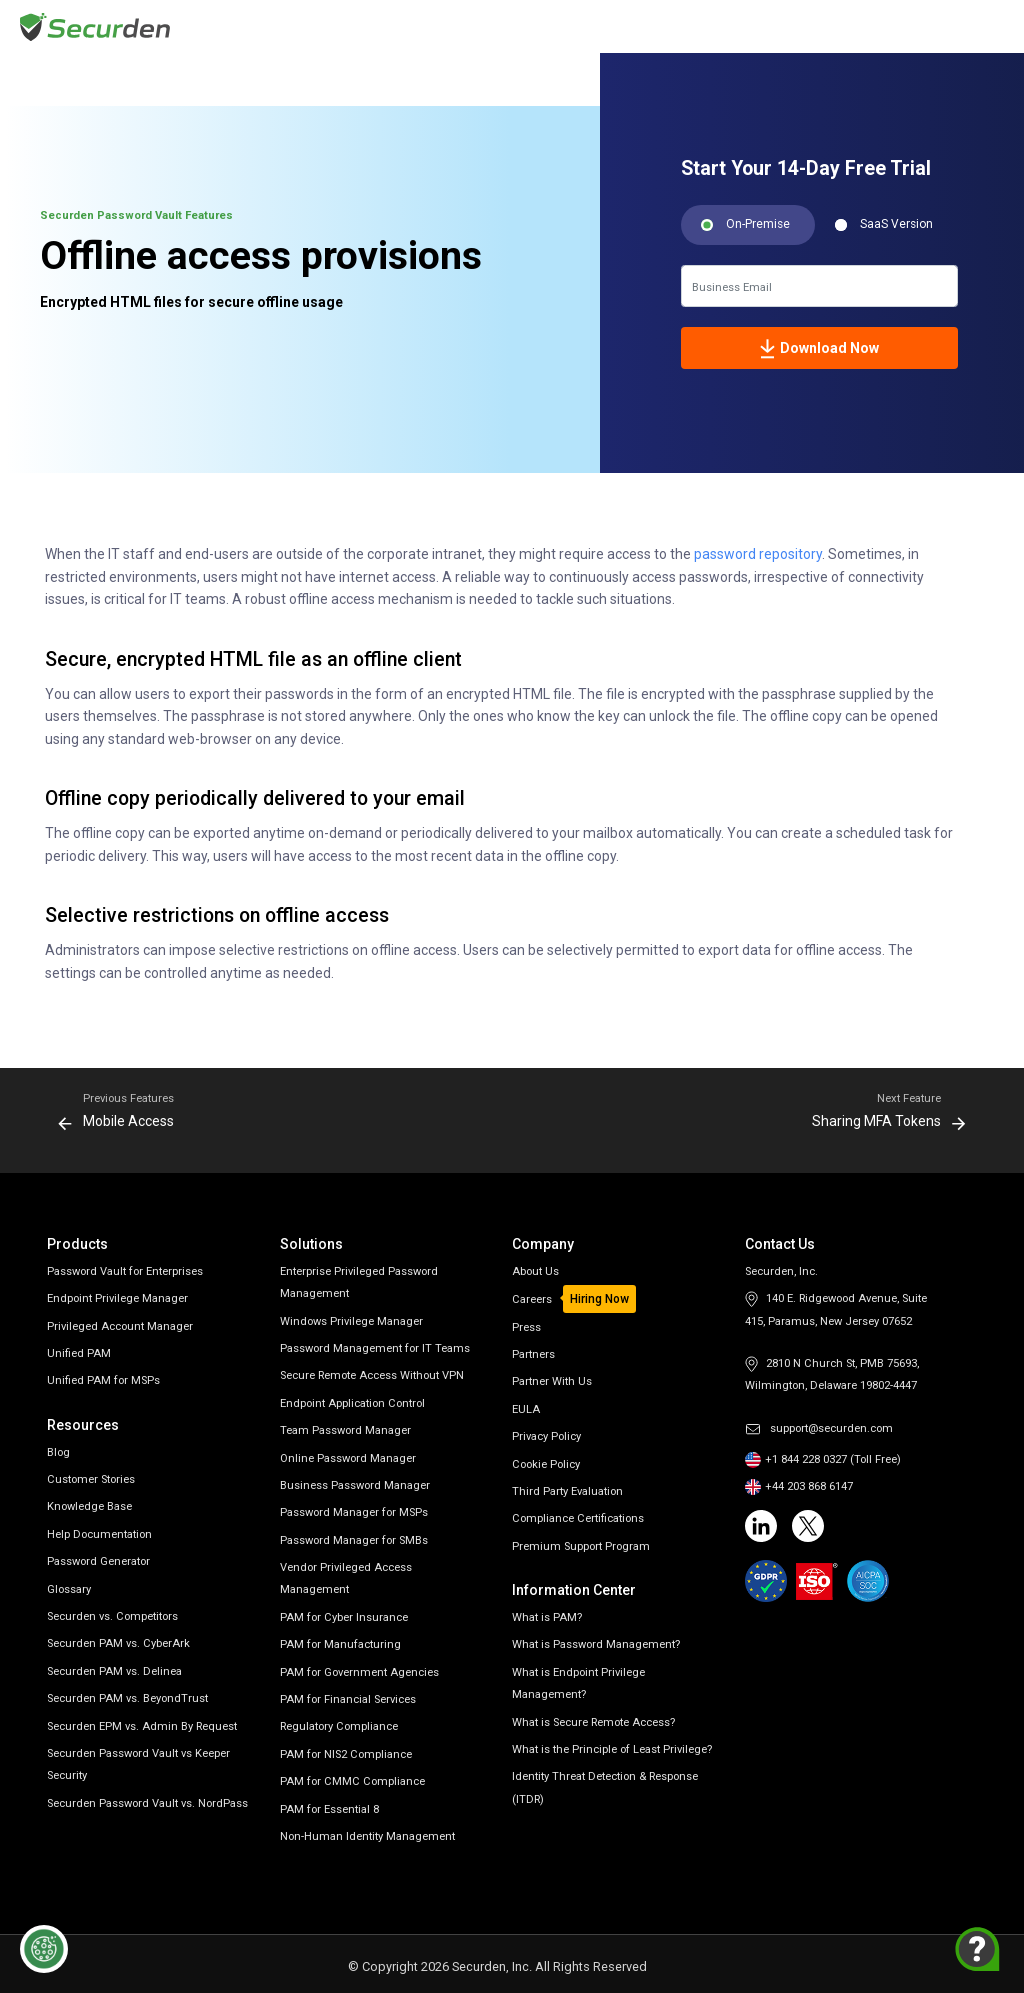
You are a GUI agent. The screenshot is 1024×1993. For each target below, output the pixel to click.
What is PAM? (547, 1617)
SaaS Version (896, 224)
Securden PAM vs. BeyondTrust (127, 1698)
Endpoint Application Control (352, 1403)
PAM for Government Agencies (359, 1672)
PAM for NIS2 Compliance (346, 1754)
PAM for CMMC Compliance (352, 1781)
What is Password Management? (596, 1644)
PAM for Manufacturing (340, 1644)
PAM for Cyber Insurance (344, 1617)
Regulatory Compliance (339, 1726)
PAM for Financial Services (348, 1699)
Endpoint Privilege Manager (117, 1298)
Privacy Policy (546, 1436)
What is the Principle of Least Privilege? (612, 1749)
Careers (532, 1299)
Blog (58, 1452)
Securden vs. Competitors (112, 1616)
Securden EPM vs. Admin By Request (142, 1726)
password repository (758, 554)
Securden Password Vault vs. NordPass (147, 1803)
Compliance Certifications (578, 1518)
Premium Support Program (581, 1546)
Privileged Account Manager (120, 1326)
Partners (533, 1354)
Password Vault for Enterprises (125, 1271)
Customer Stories (91, 1479)
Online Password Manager (348, 1458)
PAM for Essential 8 (329, 1809)
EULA (526, 1409)
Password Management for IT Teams (375, 1348)
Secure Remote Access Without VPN (372, 1375)
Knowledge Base (89, 1506)
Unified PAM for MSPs (103, 1380)
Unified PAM (79, 1353)
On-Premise (758, 224)
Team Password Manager (345, 1430)
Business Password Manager (355, 1485)
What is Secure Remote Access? (593, 1722)
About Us (535, 1271)
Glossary (69, 1589)
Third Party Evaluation (567, 1491)
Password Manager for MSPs (354, 1512)
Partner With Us (552, 1381)
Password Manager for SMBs (354, 1540)
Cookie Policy (546, 1464)
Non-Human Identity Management (367, 1836)
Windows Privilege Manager (351, 1321)
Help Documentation (99, 1534)
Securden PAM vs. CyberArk (118, 1643)
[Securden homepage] (97, 25)
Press (526, 1327)
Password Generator (98, 1561)
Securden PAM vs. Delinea (114, 1671)
